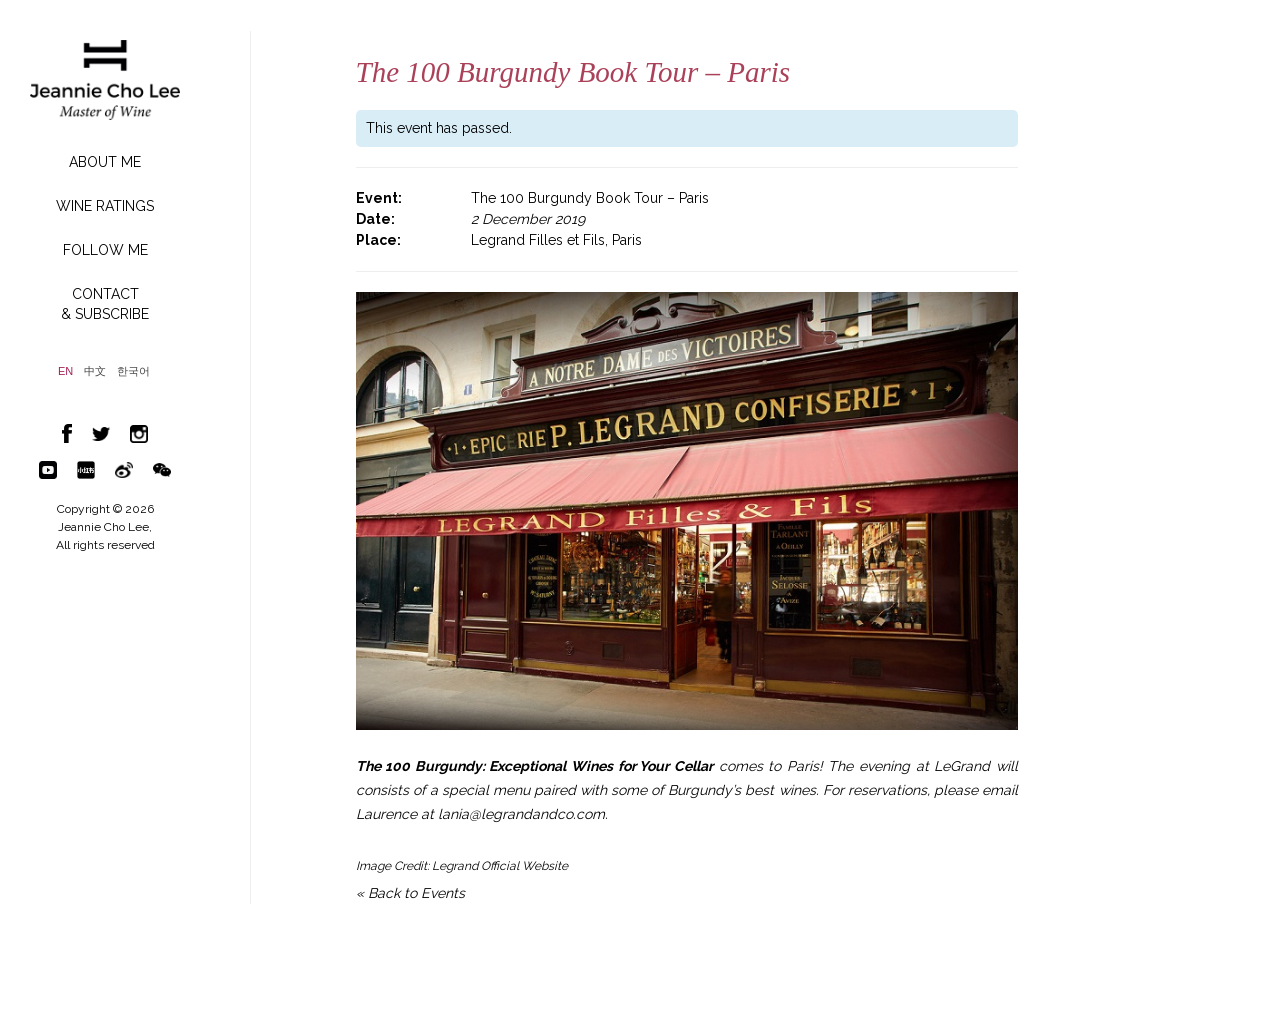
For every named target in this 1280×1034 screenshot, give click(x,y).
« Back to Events (410, 893)
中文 (95, 371)
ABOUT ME (105, 162)
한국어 (133, 371)
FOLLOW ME (105, 250)
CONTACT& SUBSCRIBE (105, 304)
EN (65, 371)
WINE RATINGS (105, 206)
